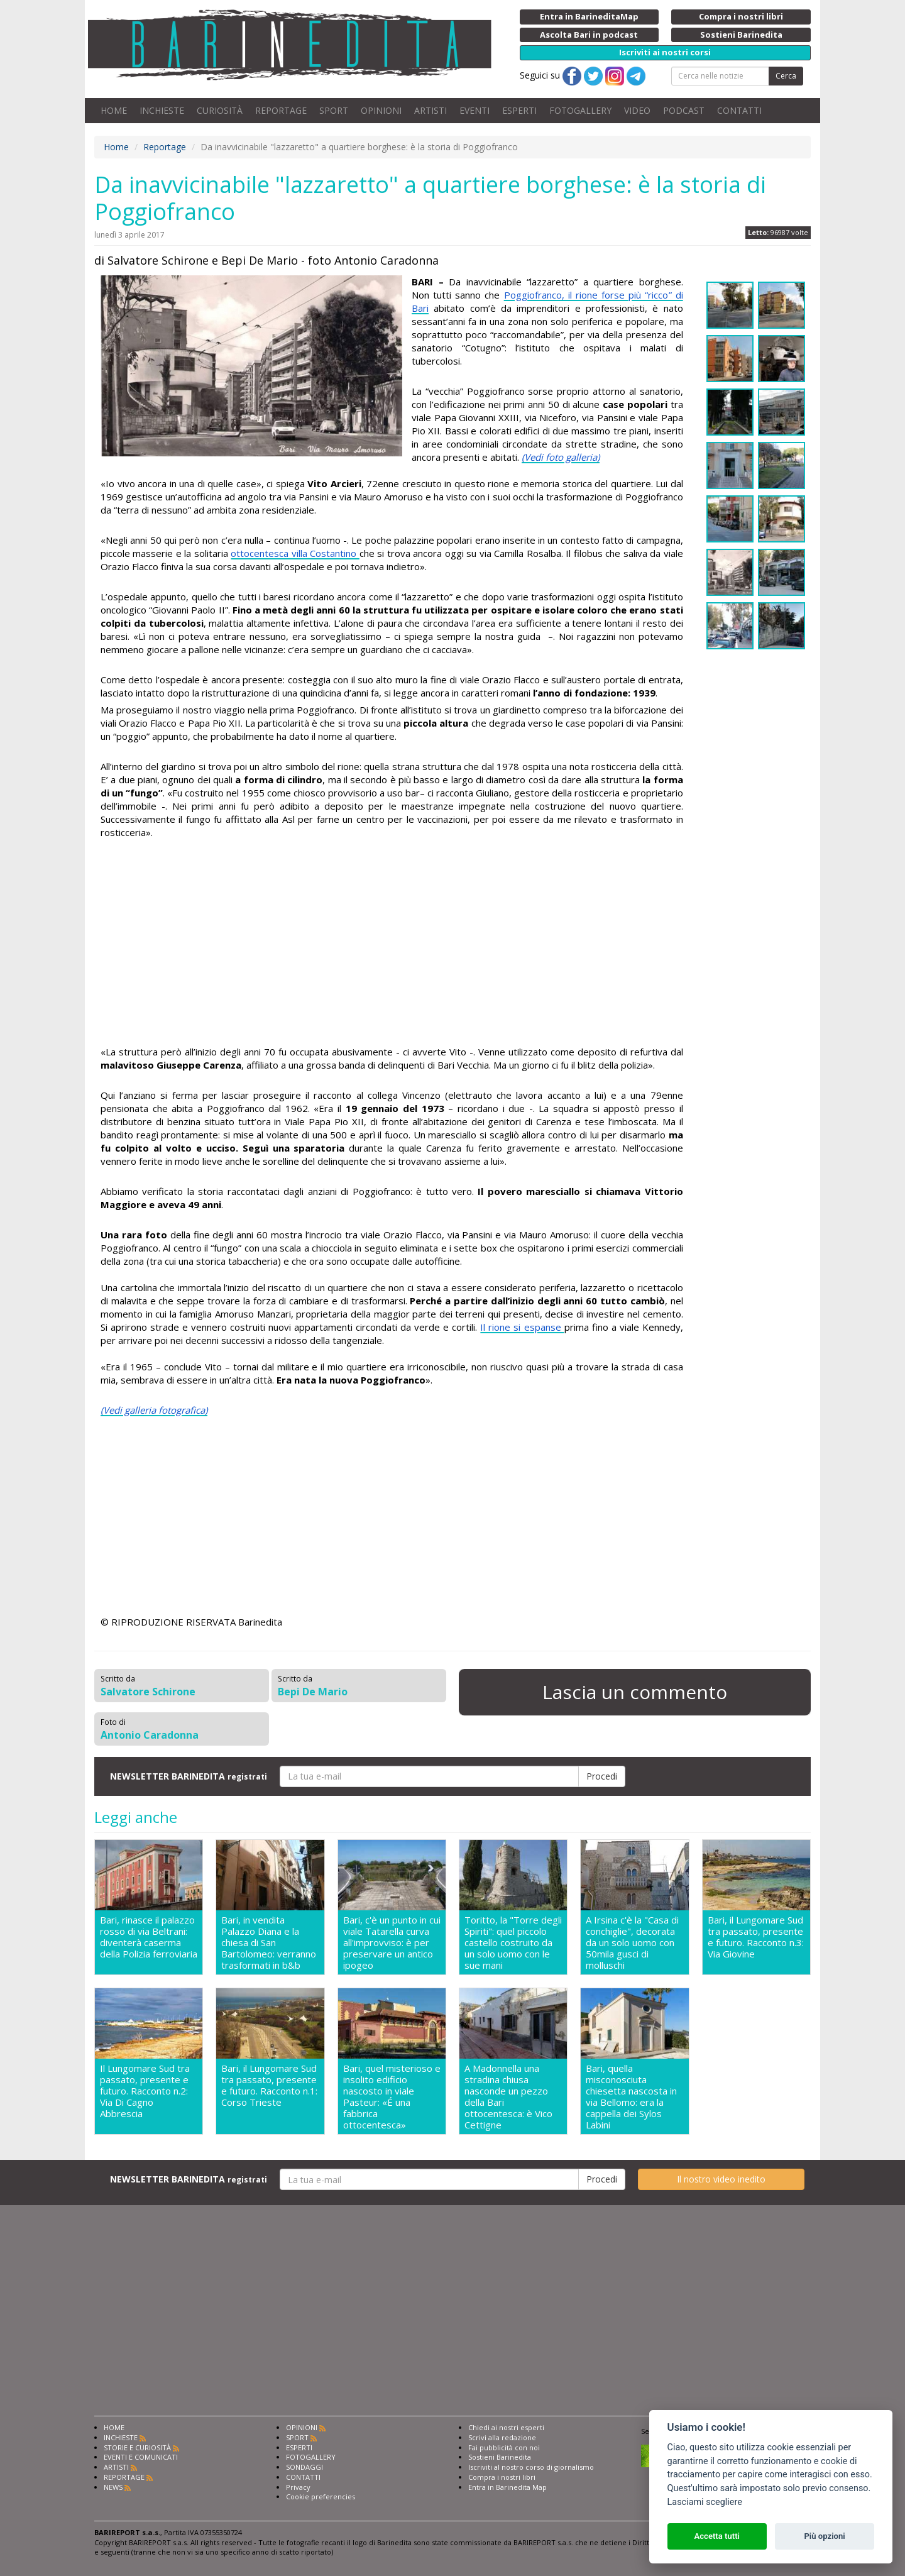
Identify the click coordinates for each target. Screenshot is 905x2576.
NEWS (113, 2487)
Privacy (298, 2487)
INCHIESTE (162, 110)
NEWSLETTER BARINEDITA (188, 1776)
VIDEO (637, 110)
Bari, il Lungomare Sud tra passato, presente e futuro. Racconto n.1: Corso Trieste (269, 2085)
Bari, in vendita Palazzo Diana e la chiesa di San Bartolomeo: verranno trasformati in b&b (268, 1942)
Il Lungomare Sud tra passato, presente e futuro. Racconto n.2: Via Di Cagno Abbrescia (145, 2091)
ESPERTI (519, 110)
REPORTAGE (281, 110)
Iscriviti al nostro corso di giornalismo (531, 2467)
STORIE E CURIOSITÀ (137, 2447)
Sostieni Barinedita (499, 2457)
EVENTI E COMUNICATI (141, 2457)
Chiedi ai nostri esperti (506, 2427)
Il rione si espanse (522, 1327)
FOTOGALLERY (580, 110)
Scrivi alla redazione (502, 2437)
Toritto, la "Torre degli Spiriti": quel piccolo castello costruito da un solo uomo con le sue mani (513, 1942)
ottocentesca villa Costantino (295, 553)
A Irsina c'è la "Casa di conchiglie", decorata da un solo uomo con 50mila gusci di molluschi (632, 1942)
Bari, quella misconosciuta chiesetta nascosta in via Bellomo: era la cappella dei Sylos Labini (631, 2096)
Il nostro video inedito (721, 2179)
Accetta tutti (717, 2536)
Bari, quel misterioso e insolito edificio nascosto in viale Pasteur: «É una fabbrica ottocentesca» (392, 2096)
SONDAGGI (304, 2467)
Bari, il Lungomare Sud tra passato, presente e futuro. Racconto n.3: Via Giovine (756, 1937)
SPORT (333, 110)
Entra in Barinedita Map (507, 2487)
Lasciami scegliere (704, 2502)
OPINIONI (381, 110)
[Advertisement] (392, 944)
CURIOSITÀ (220, 110)
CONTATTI (739, 110)
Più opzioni (824, 2536)
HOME (114, 110)
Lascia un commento (634, 1692)
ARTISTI (430, 110)
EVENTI (474, 110)
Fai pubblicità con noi (504, 2447)
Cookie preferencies (320, 2496)
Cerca (786, 75)
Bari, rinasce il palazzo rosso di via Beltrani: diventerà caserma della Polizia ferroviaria (148, 1937)
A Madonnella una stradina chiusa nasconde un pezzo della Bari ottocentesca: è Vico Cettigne (508, 2096)
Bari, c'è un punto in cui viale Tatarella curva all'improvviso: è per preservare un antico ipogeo (392, 1942)
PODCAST (684, 110)
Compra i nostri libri (501, 2477)
